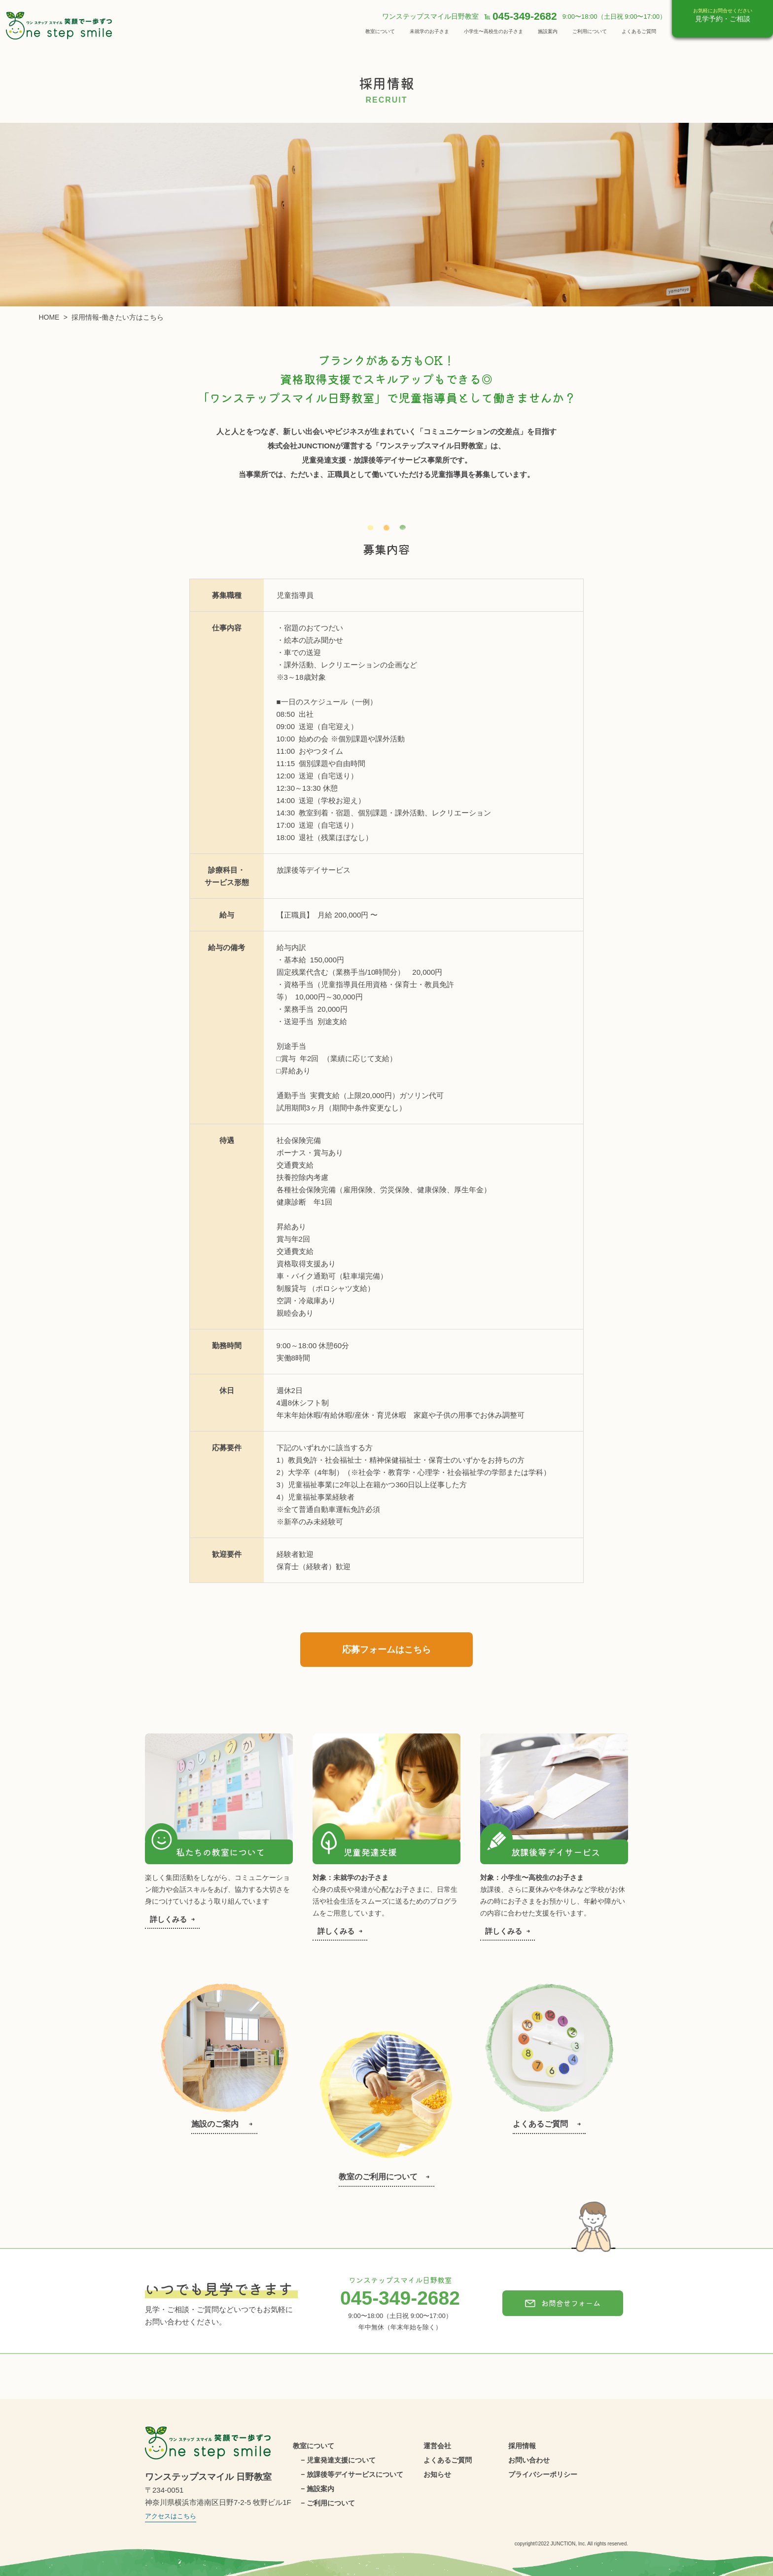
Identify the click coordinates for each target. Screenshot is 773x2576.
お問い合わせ (529, 2460)
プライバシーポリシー (542, 2474)
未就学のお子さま (429, 31)
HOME (48, 317)
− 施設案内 (317, 2489)
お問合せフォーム (562, 2303)
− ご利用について (328, 2503)
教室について (380, 31)
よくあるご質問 (639, 31)
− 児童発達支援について (338, 2460)
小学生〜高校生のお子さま (493, 31)
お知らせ (437, 2474)
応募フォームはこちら (386, 1650)
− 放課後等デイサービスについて (352, 2474)
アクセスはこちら (170, 2516)
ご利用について (589, 31)
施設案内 (548, 31)
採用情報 (522, 2446)
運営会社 (437, 2446)
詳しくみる (172, 1919)
